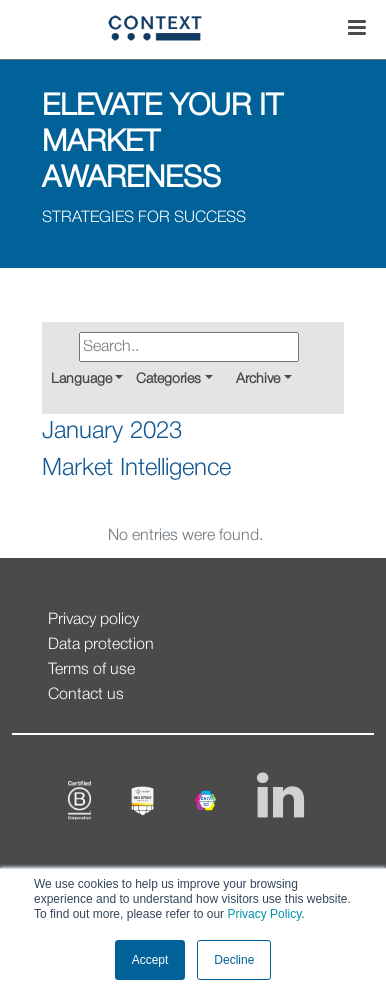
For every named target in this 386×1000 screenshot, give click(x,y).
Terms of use (91, 670)
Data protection (101, 645)
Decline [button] (234, 960)
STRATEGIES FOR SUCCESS (144, 218)
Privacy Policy (262, 914)
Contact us (86, 695)
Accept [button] (150, 960)
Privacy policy (93, 620)
